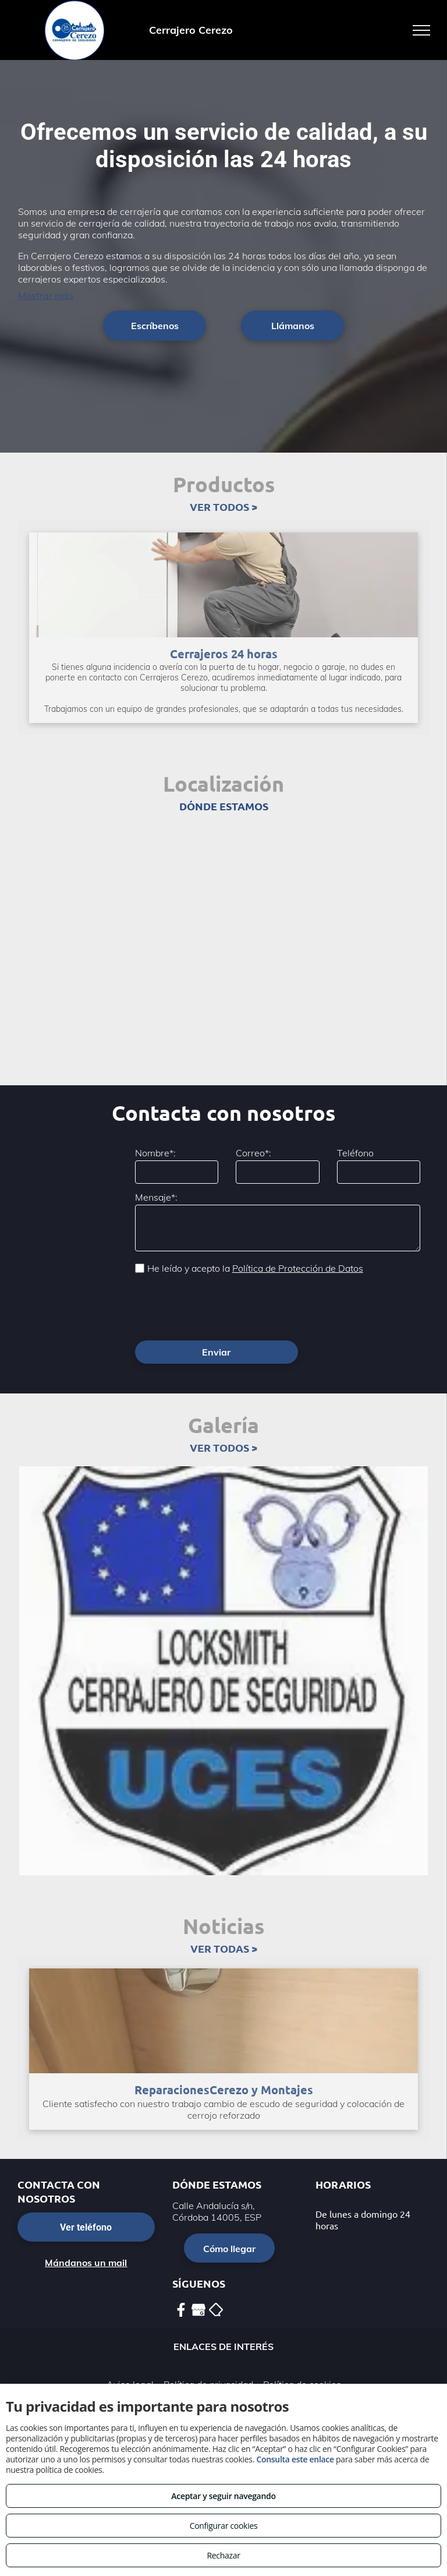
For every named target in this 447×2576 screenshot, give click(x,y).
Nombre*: (155, 1153)
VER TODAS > (223, 1948)
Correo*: (253, 1153)
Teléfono (355, 1153)
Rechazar (223, 2555)
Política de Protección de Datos (297, 1268)
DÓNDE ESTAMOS (223, 806)
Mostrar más (45, 295)
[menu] (421, 30)
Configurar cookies (224, 2525)
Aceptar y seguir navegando (223, 2495)
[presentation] (223, 1306)
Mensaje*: (156, 1197)
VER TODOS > (223, 506)
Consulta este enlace (295, 2459)
